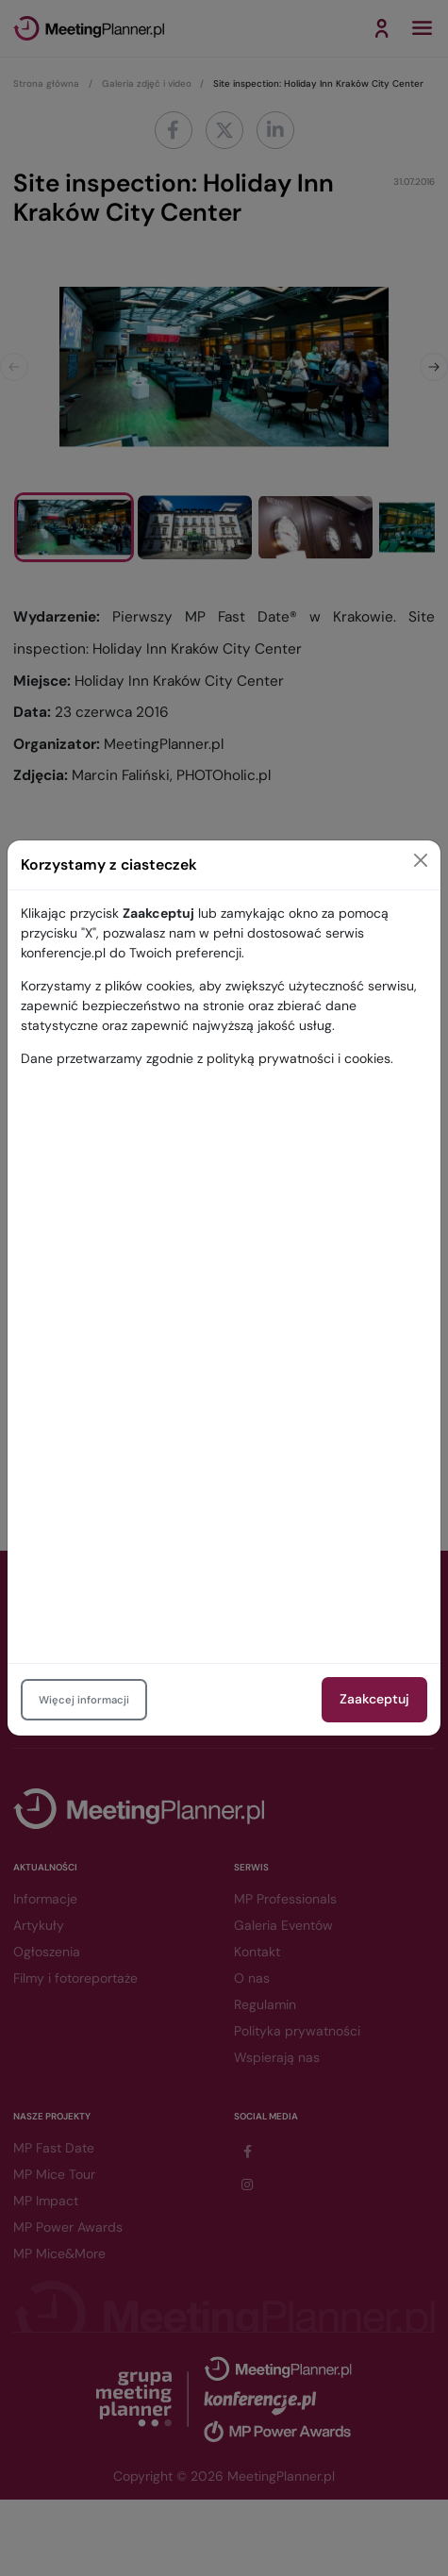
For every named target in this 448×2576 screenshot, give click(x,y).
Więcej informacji (84, 1699)
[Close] (420, 860)
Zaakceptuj (374, 1698)
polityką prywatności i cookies (298, 1058)
